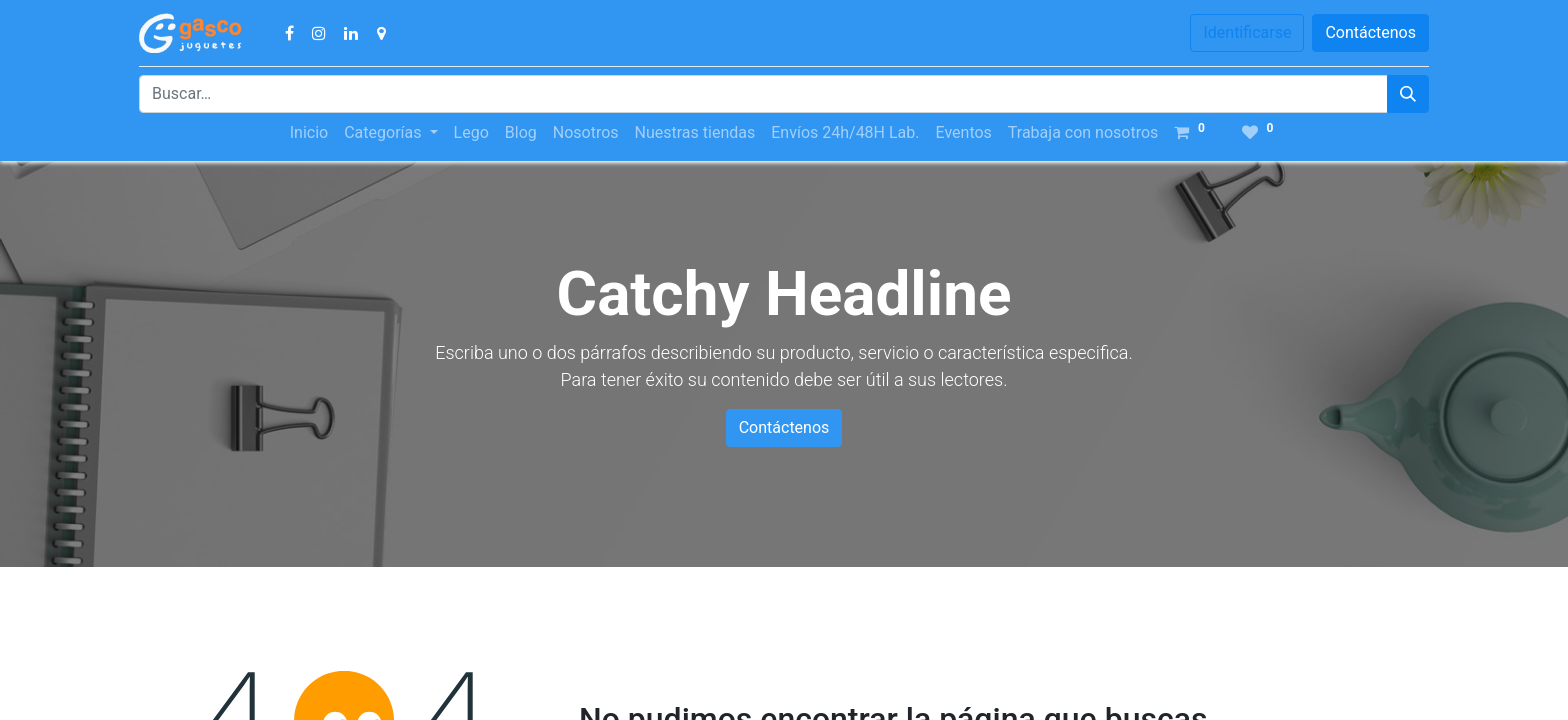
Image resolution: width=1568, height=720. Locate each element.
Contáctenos (1370, 32)
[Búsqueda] (1408, 94)
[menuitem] (309, 133)
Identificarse (1247, 32)
